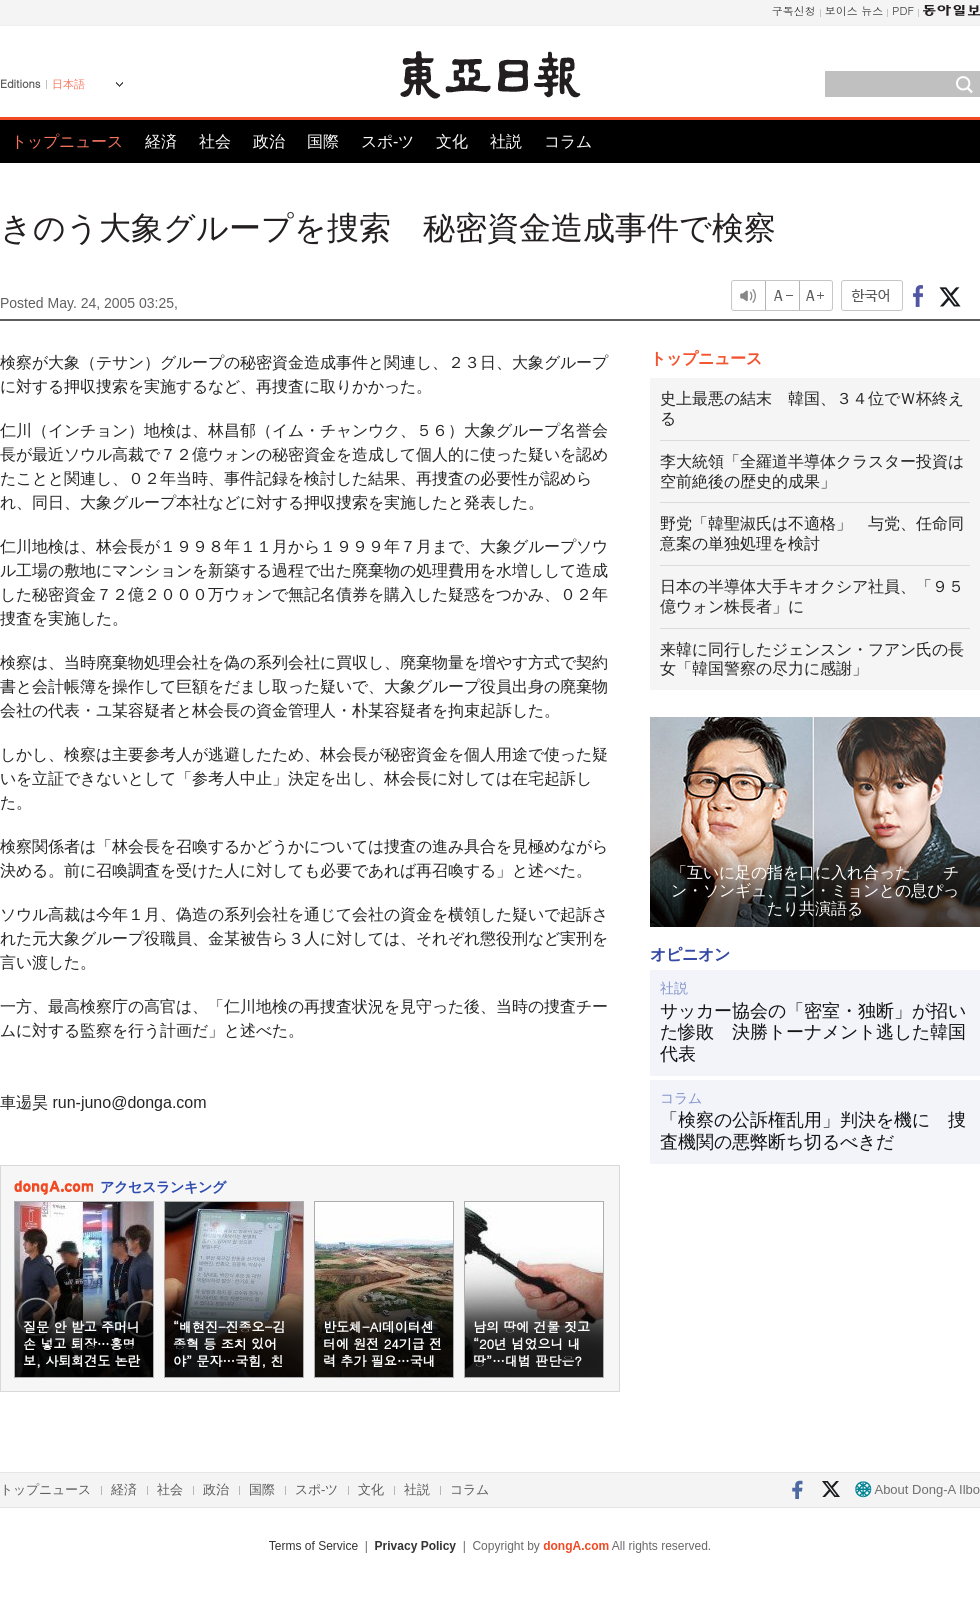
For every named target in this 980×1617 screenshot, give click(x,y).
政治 (269, 141)
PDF (903, 10)
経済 (161, 141)
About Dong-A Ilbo (917, 1489)
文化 (452, 141)
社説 (506, 141)
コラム (568, 141)
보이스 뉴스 (854, 10)
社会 (215, 141)
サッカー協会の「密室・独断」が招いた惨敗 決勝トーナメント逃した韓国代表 (813, 1032)
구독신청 (794, 10)
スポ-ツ (387, 141)
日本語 (68, 84)
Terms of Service (313, 1546)
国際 (323, 141)
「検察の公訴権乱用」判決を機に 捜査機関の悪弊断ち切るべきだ (813, 1131)
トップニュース (67, 141)
